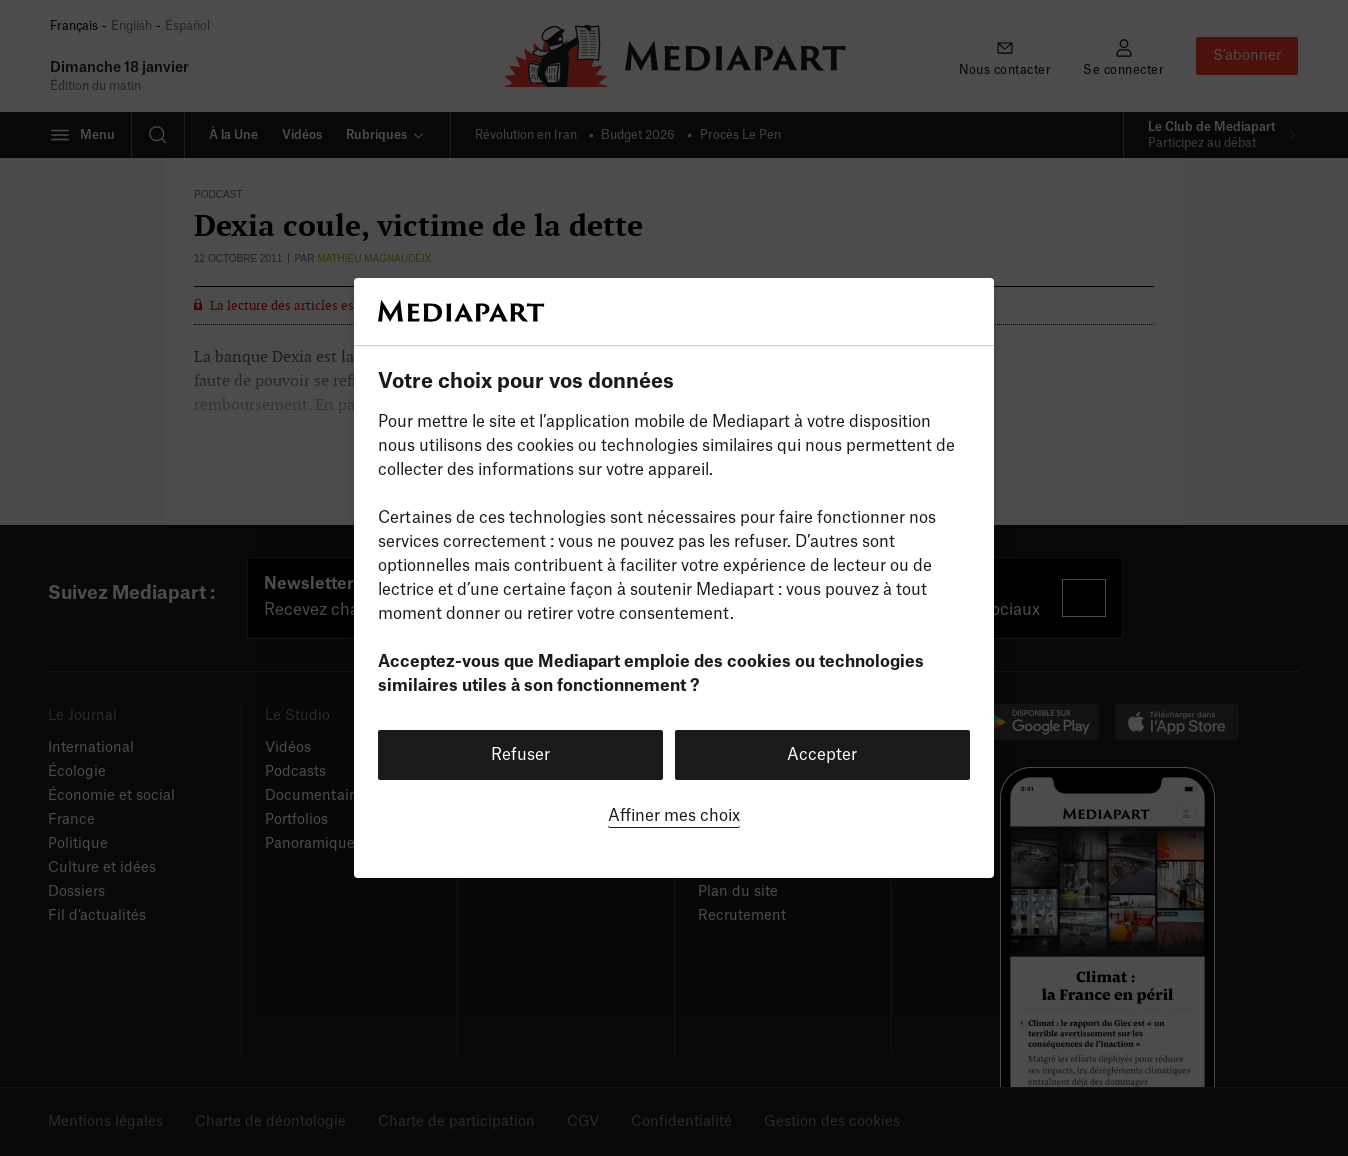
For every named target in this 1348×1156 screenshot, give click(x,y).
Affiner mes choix (674, 816)
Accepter (822, 755)
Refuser (520, 755)
